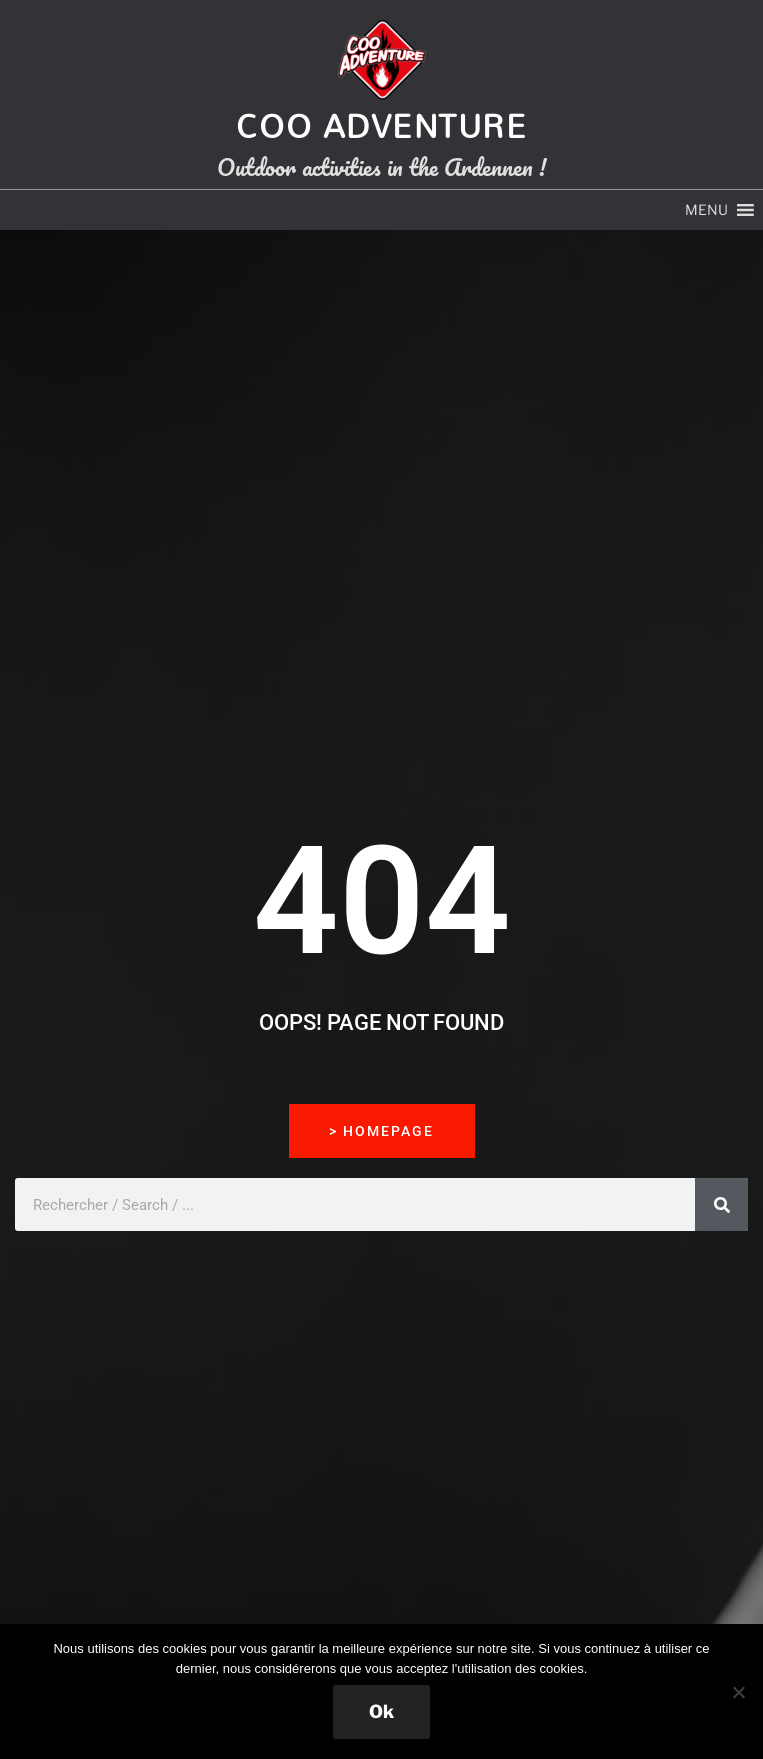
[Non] (738, 1692)
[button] (706, 210)
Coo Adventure (382, 125)
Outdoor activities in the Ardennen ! (381, 166)
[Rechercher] (721, 1204)
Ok (381, 1711)
